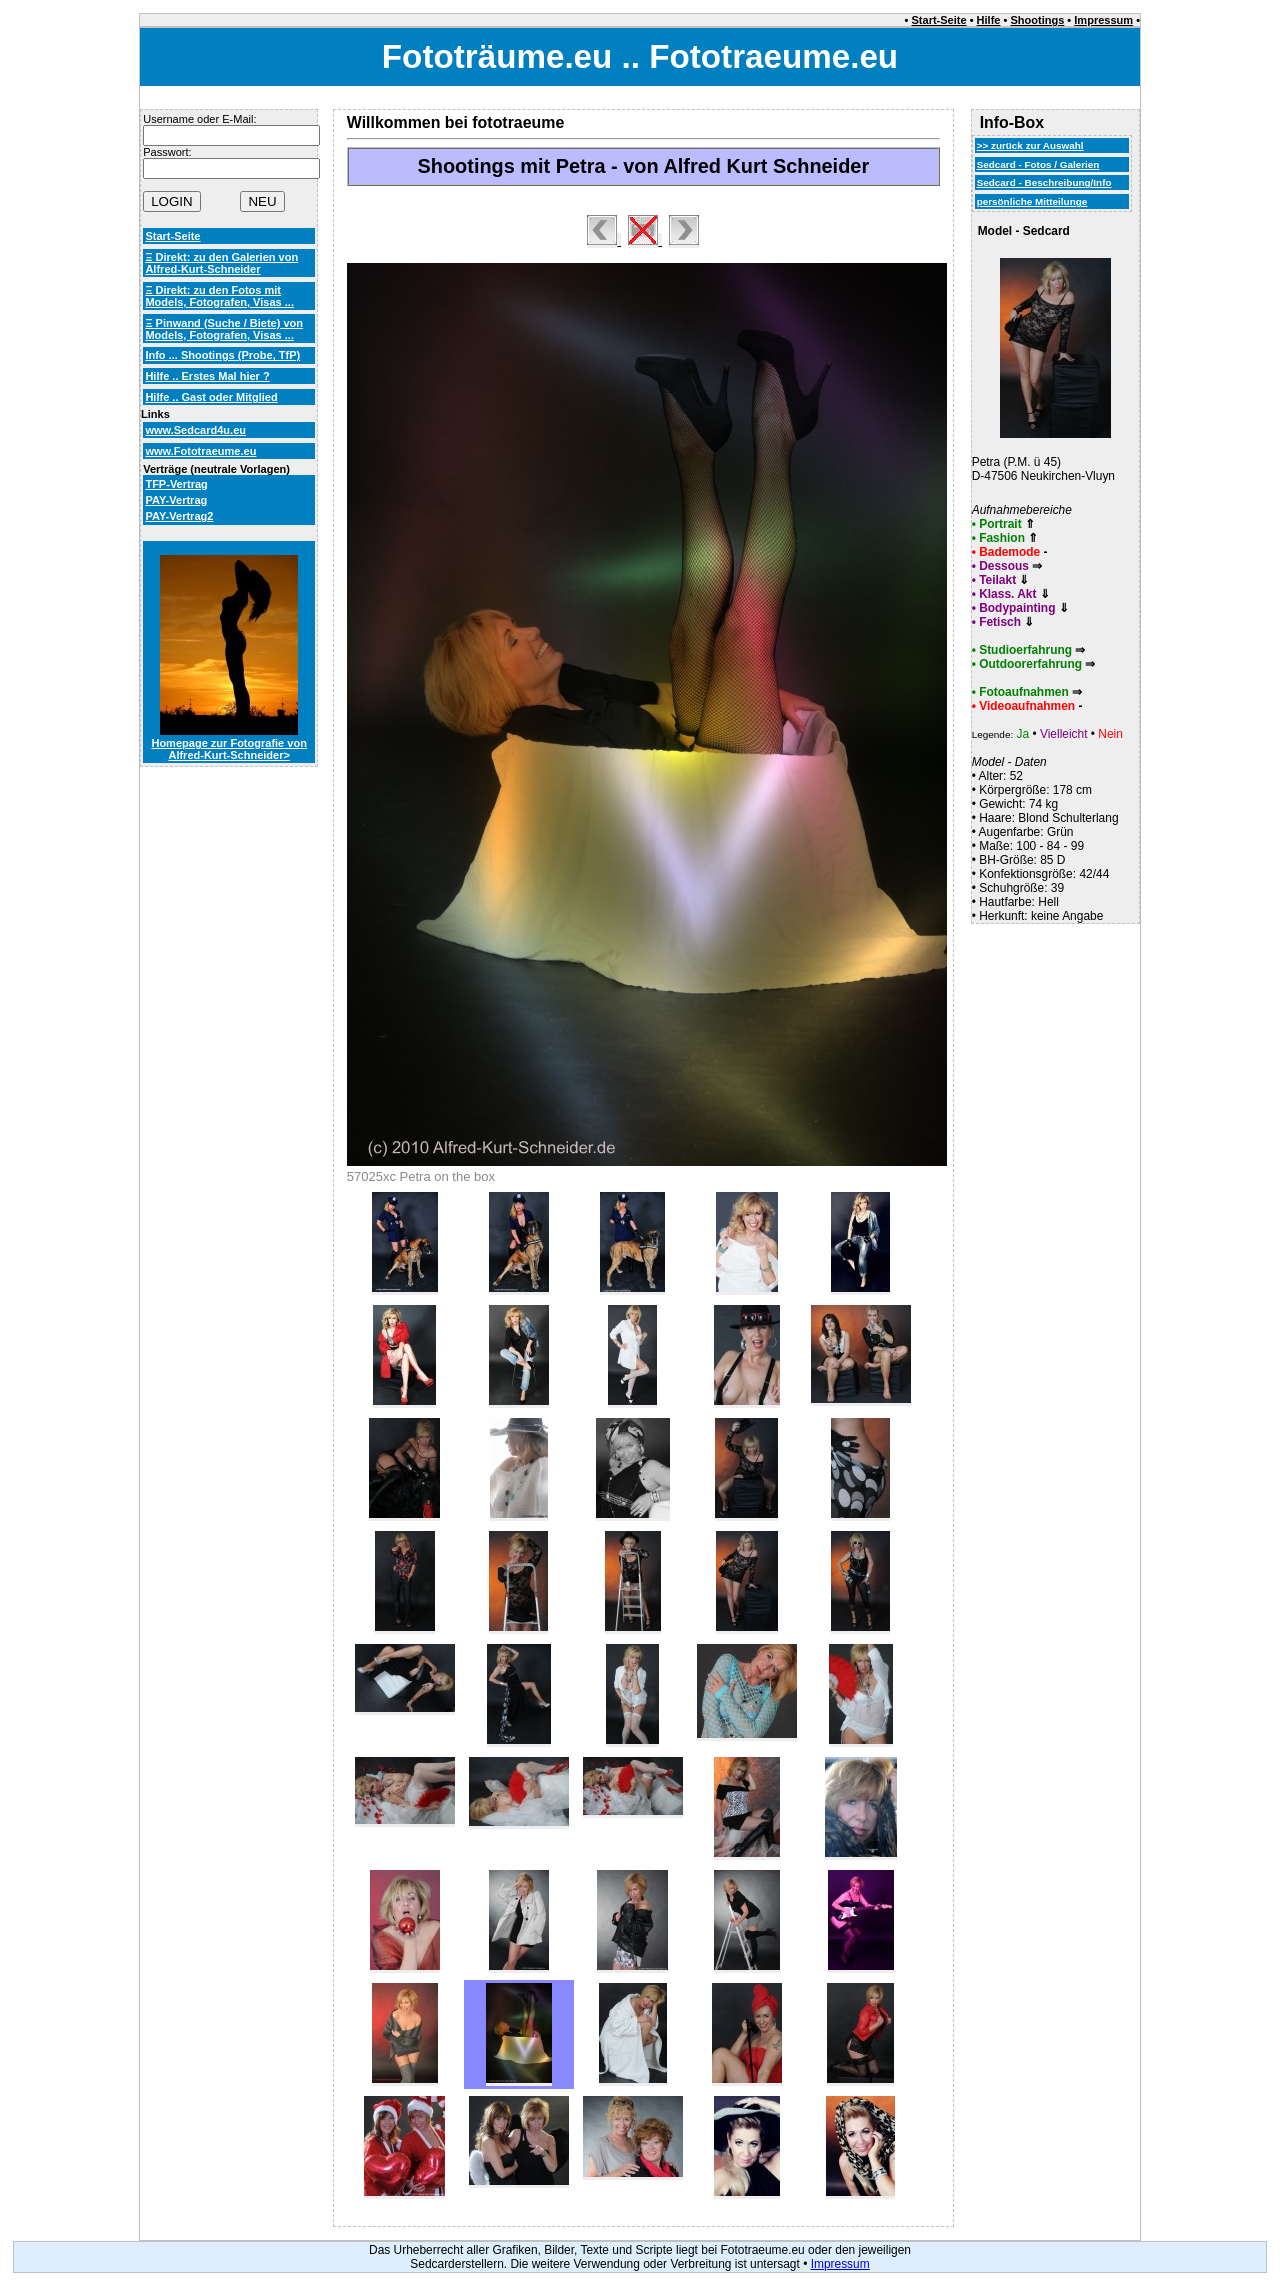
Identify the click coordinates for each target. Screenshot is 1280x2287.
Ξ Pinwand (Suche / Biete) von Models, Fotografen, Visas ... (224, 329)
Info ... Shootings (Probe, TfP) (222, 355)
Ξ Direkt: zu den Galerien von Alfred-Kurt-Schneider (221, 263)
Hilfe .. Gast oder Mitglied (211, 397)
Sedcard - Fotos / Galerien (1038, 164)
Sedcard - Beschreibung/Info (1044, 182)
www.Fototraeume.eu (200, 451)
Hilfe (989, 20)
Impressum (1103, 20)
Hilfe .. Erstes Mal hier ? (207, 376)
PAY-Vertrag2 (179, 516)
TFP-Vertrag (176, 484)
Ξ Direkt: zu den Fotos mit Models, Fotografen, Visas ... (219, 296)
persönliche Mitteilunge (1032, 201)
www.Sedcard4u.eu (195, 430)
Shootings (1037, 20)
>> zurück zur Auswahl (1030, 145)
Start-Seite (939, 20)
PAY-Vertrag (176, 500)
